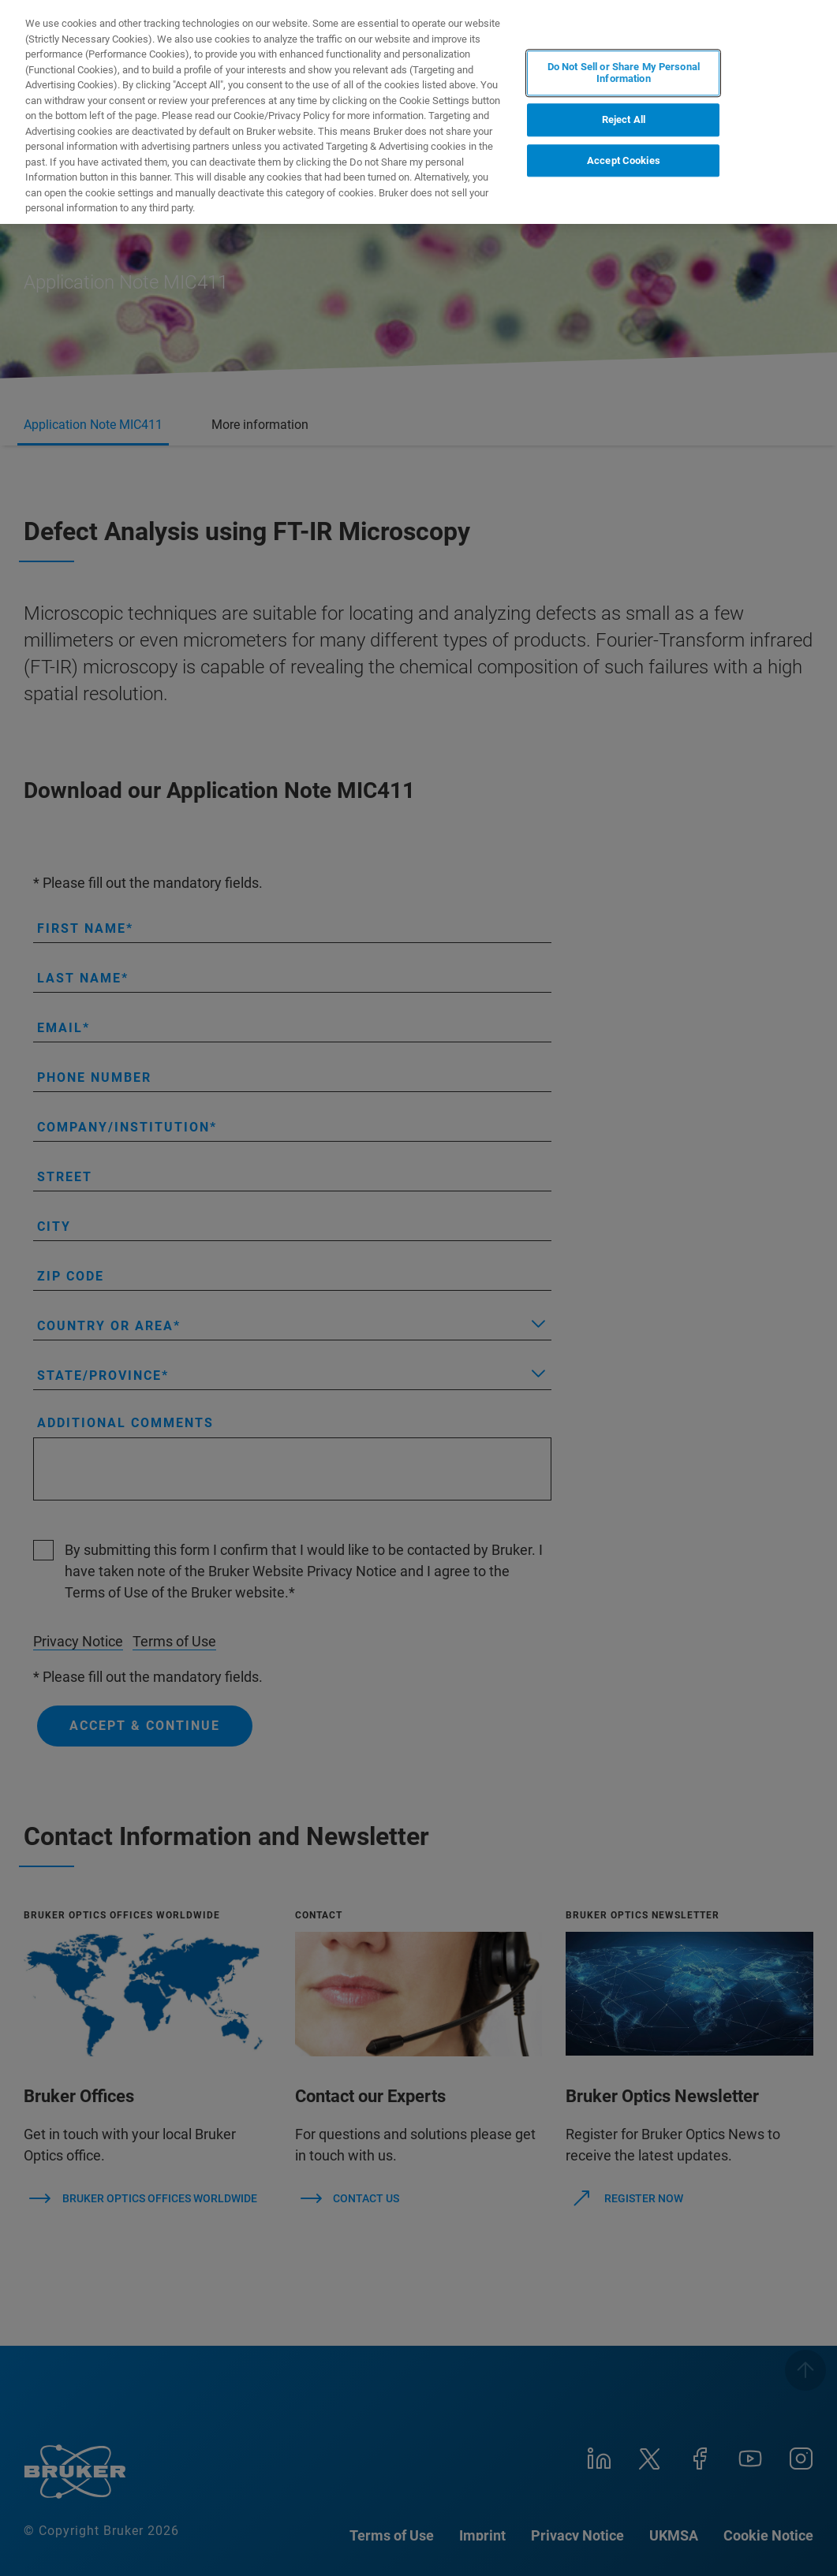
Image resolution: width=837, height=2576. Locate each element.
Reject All (623, 119)
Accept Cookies (623, 160)
